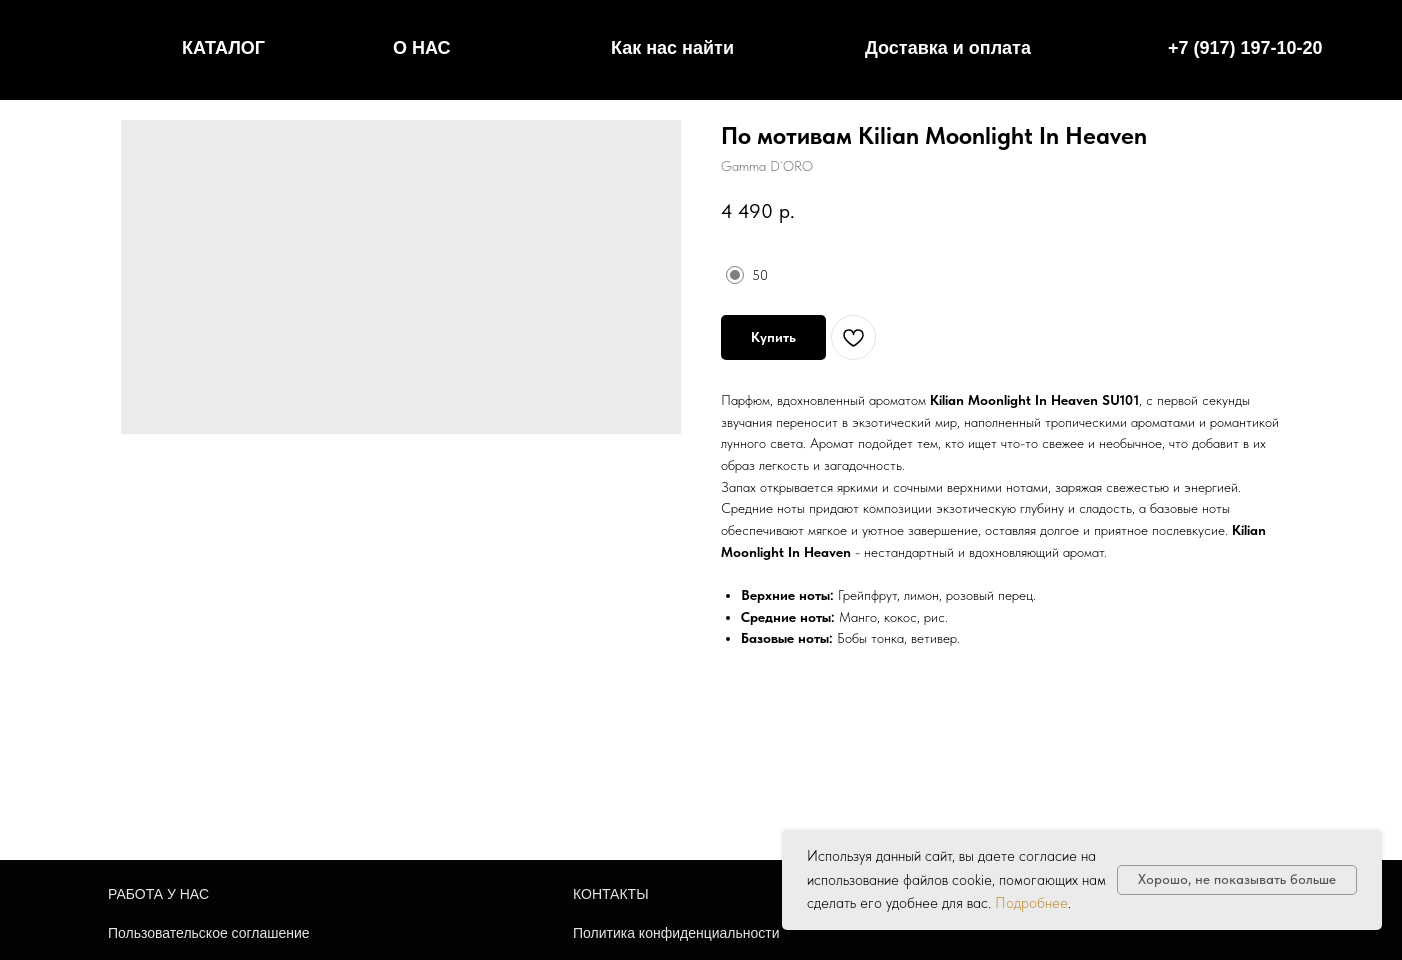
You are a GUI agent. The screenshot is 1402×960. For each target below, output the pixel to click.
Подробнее (1031, 903)
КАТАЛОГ (223, 48)
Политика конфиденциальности (676, 933)
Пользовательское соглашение (209, 933)
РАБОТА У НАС (158, 894)
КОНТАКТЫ (611, 894)
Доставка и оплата (948, 48)
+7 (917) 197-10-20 (1245, 48)
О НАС (422, 48)
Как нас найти (672, 48)
